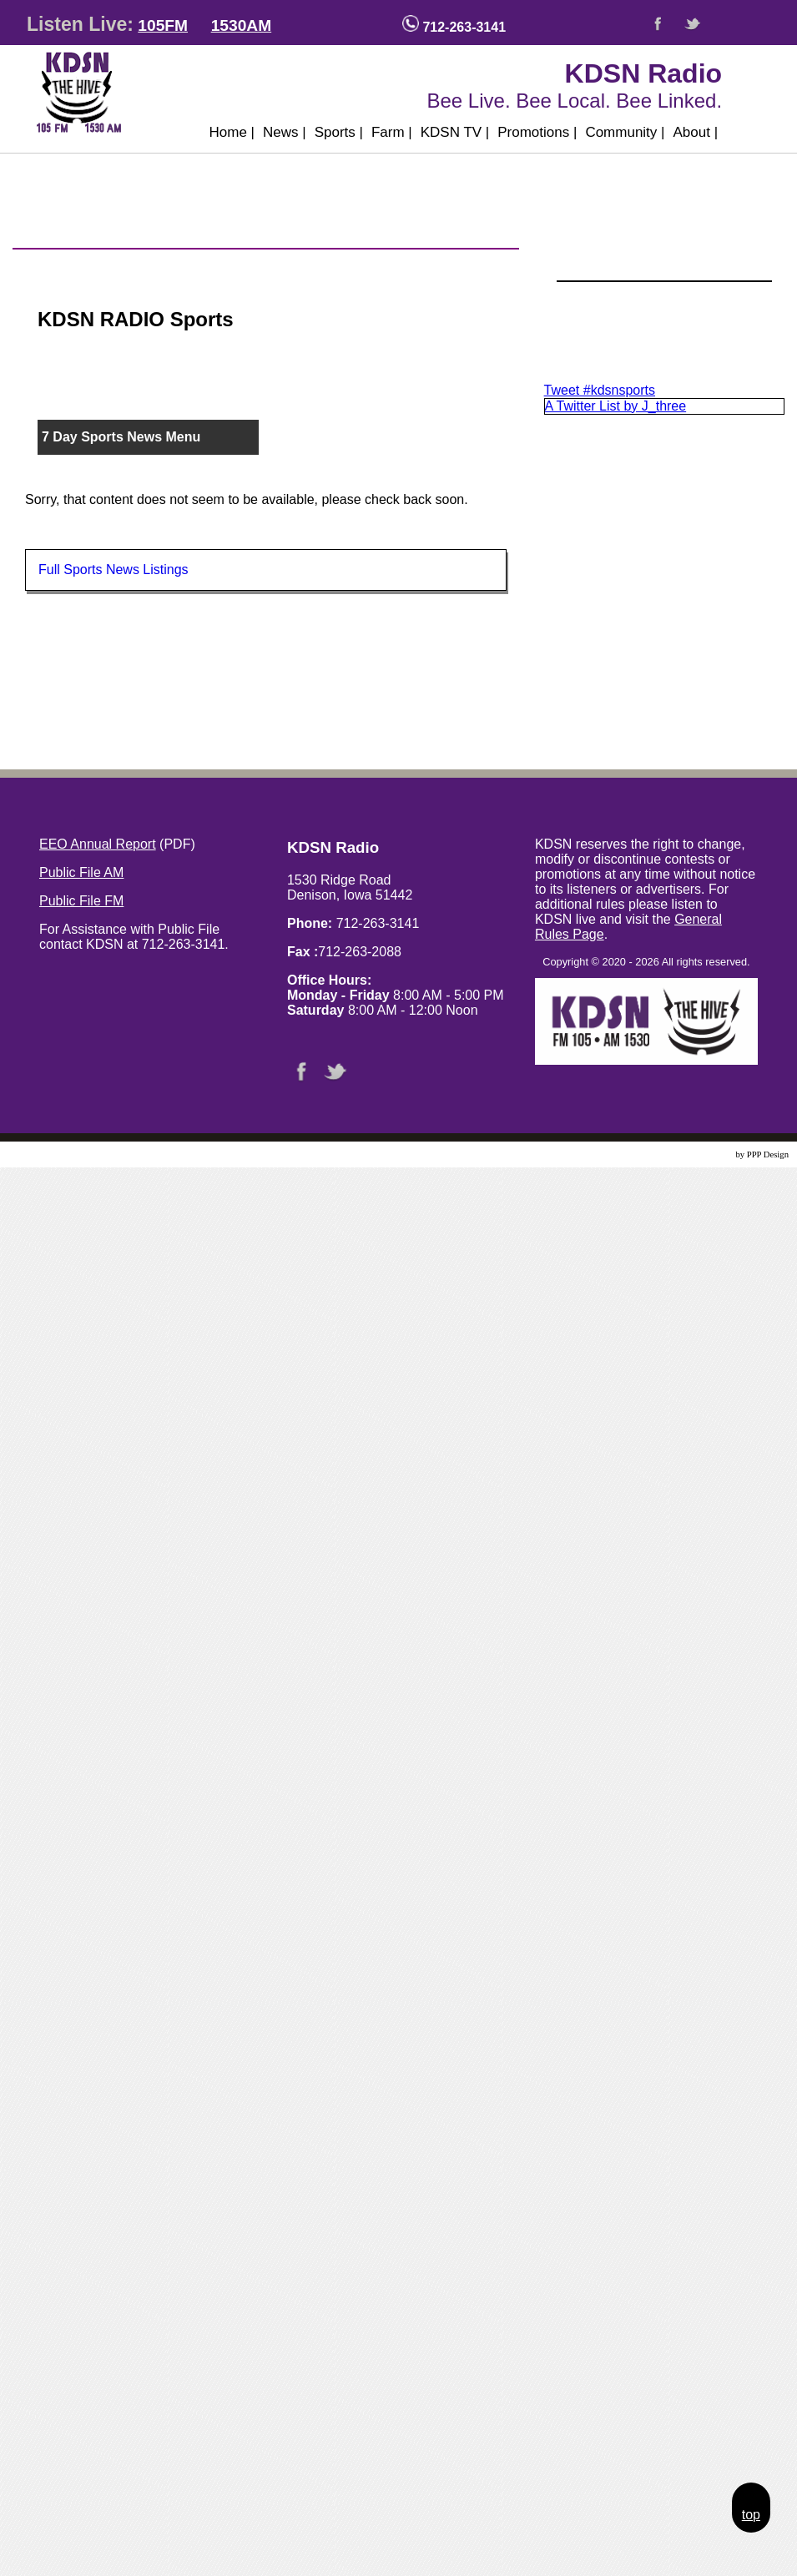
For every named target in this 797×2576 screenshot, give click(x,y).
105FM (163, 25)
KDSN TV (455, 132)
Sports (339, 132)
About (695, 132)
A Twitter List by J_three (616, 406)
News (284, 132)
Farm (391, 132)
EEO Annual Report (97, 844)
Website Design (706, 1154)
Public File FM (81, 901)
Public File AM (81, 872)
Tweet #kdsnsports (599, 390)
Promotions (537, 132)
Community (624, 132)
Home (232, 132)
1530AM (241, 25)
